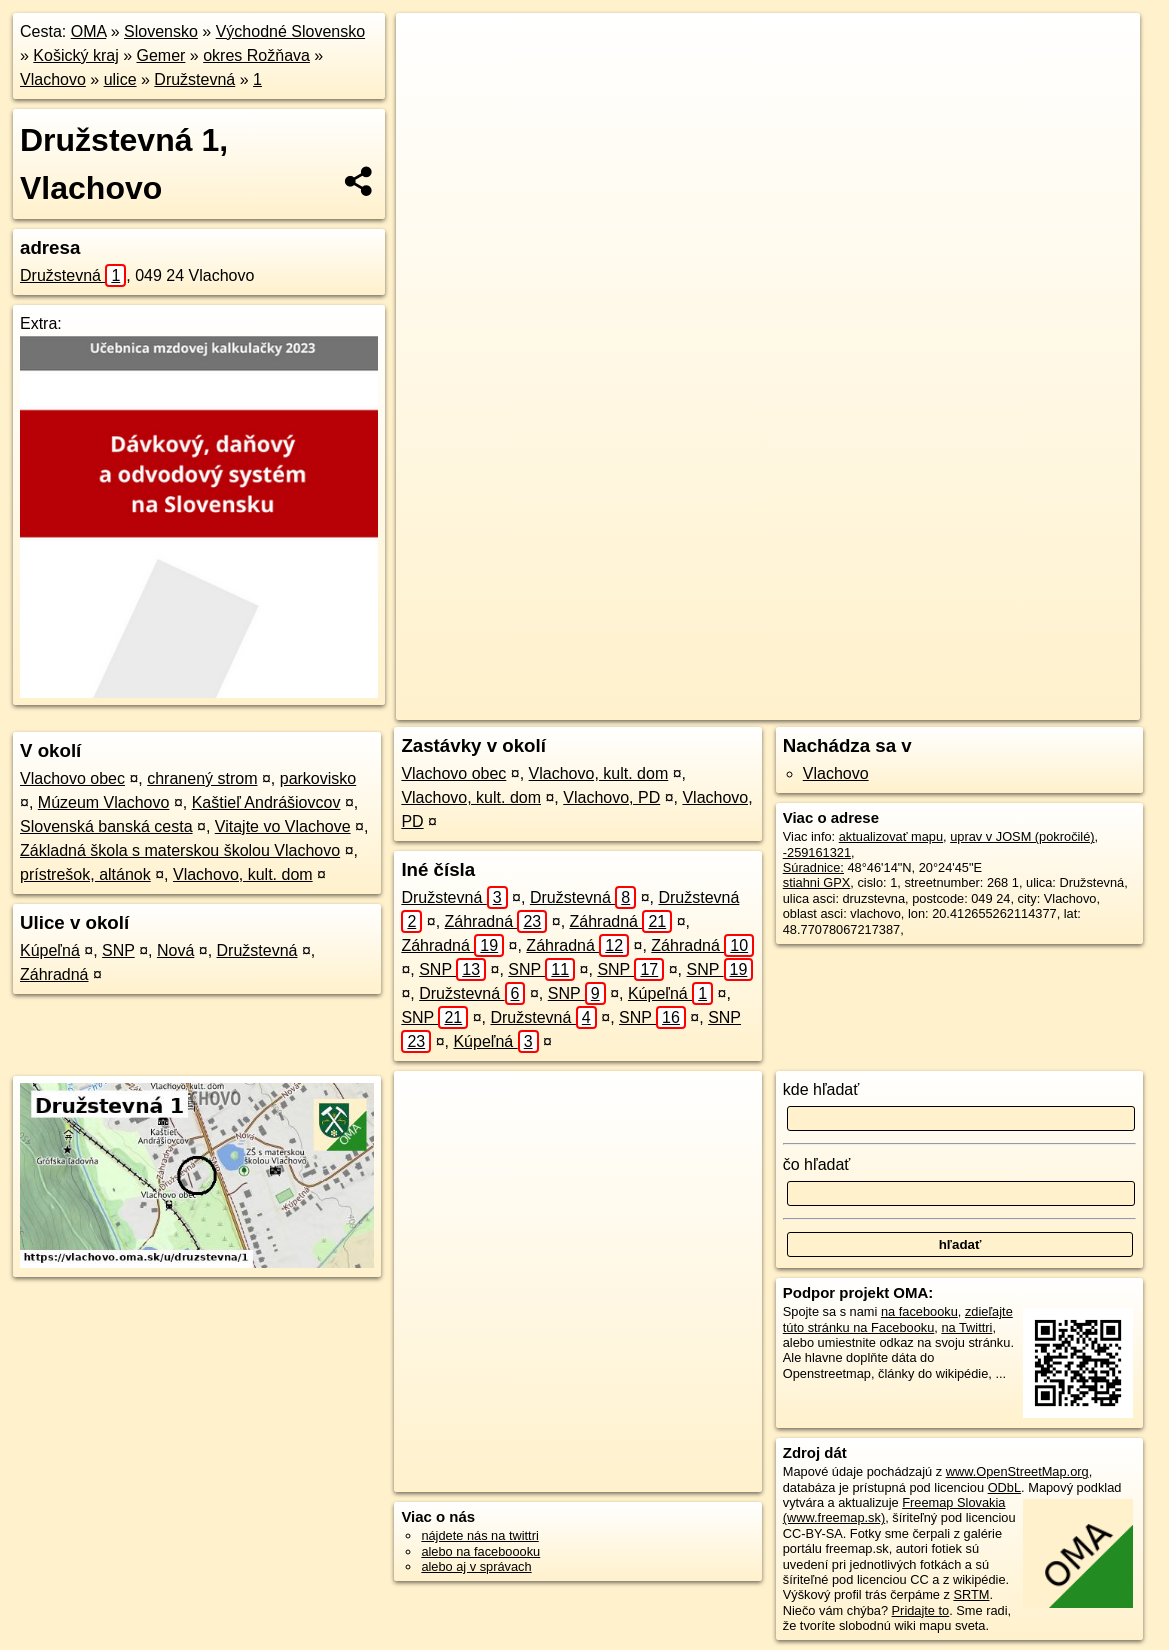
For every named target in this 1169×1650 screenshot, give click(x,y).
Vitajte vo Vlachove (283, 826)
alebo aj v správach (476, 1566)
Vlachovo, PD (611, 797)
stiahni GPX (817, 882)
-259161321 (817, 852)
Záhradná (54, 974)
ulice (120, 79)
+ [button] (430, 47)
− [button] (430, 78)
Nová (175, 950)
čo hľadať (817, 1164)
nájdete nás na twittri (479, 1535)
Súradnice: (813, 867)
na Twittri (966, 1327)
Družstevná (194, 79)
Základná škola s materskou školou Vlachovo (180, 850)
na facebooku (919, 1311)
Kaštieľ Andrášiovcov (266, 802)
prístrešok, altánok (85, 874)
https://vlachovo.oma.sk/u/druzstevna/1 (1032, 705)
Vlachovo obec (72, 778)
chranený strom (202, 778)
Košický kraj (75, 55)
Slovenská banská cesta (106, 826)
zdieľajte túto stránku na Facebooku (898, 1319)
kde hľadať (821, 1089)
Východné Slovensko (290, 31)
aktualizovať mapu (891, 836)
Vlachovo (53, 79)
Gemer (161, 55)
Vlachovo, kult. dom (243, 874)
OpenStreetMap (761, 705)
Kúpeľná (50, 950)
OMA (89, 31)
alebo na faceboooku (480, 1551)
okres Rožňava (256, 55)
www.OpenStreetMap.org (1017, 1471)
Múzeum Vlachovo (104, 802)
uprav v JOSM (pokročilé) (1022, 836)
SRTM (971, 1594)
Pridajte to (921, 1610)
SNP (118, 950)
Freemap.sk (864, 705)
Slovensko (161, 31)
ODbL (1004, 1487)
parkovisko (318, 778)
